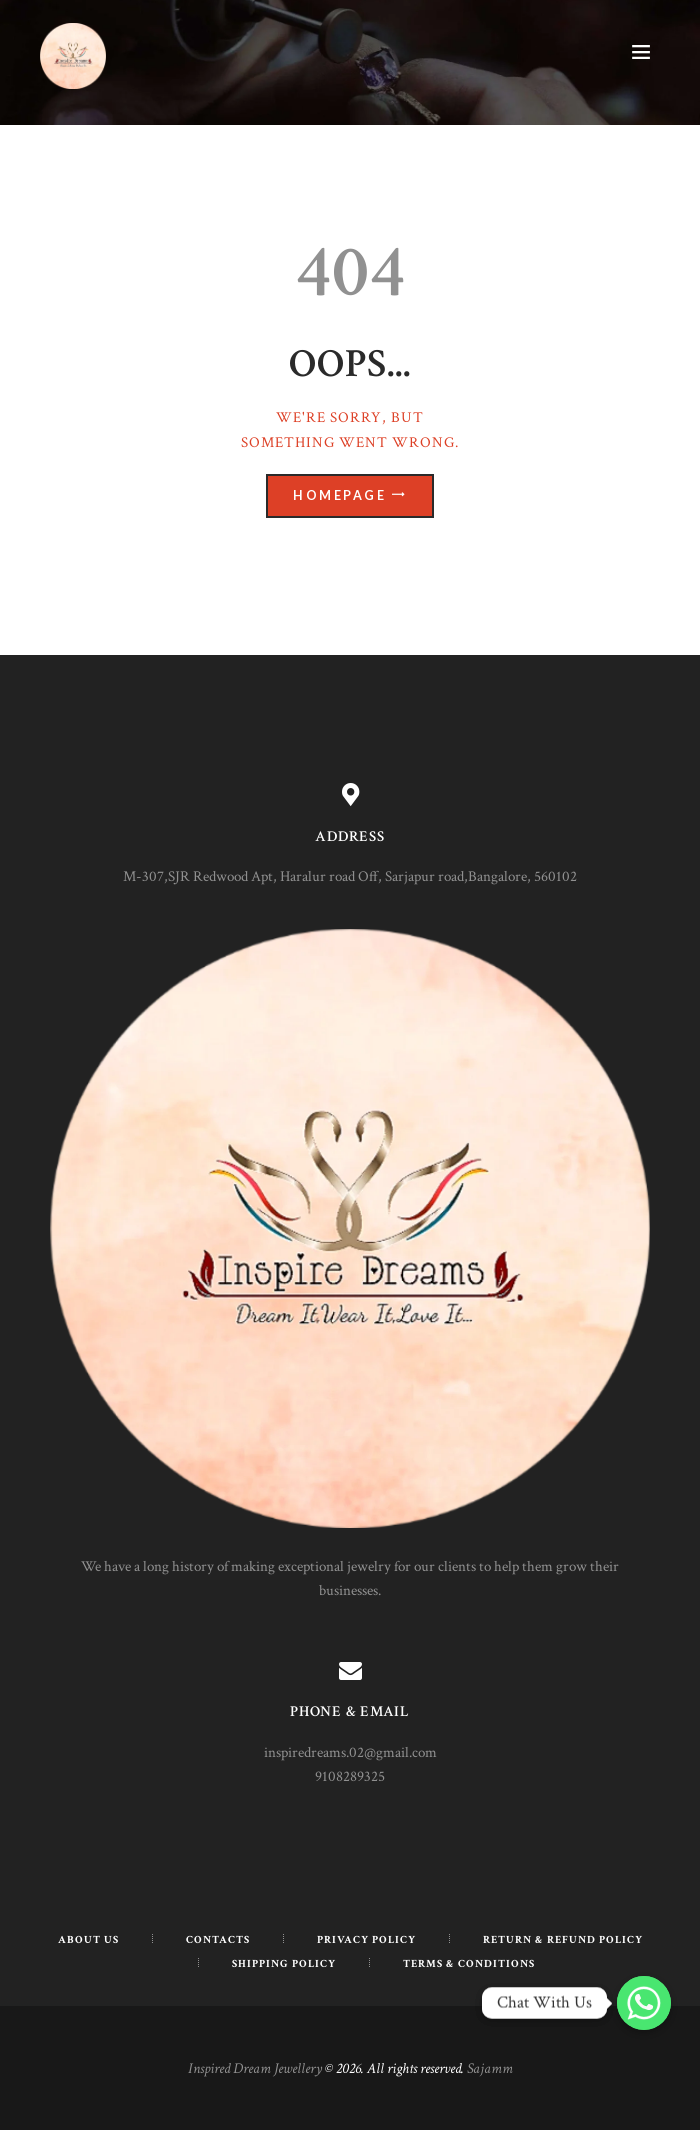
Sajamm (490, 2068)
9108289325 (350, 1776)
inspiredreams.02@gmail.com (350, 1752)
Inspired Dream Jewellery (255, 2068)
